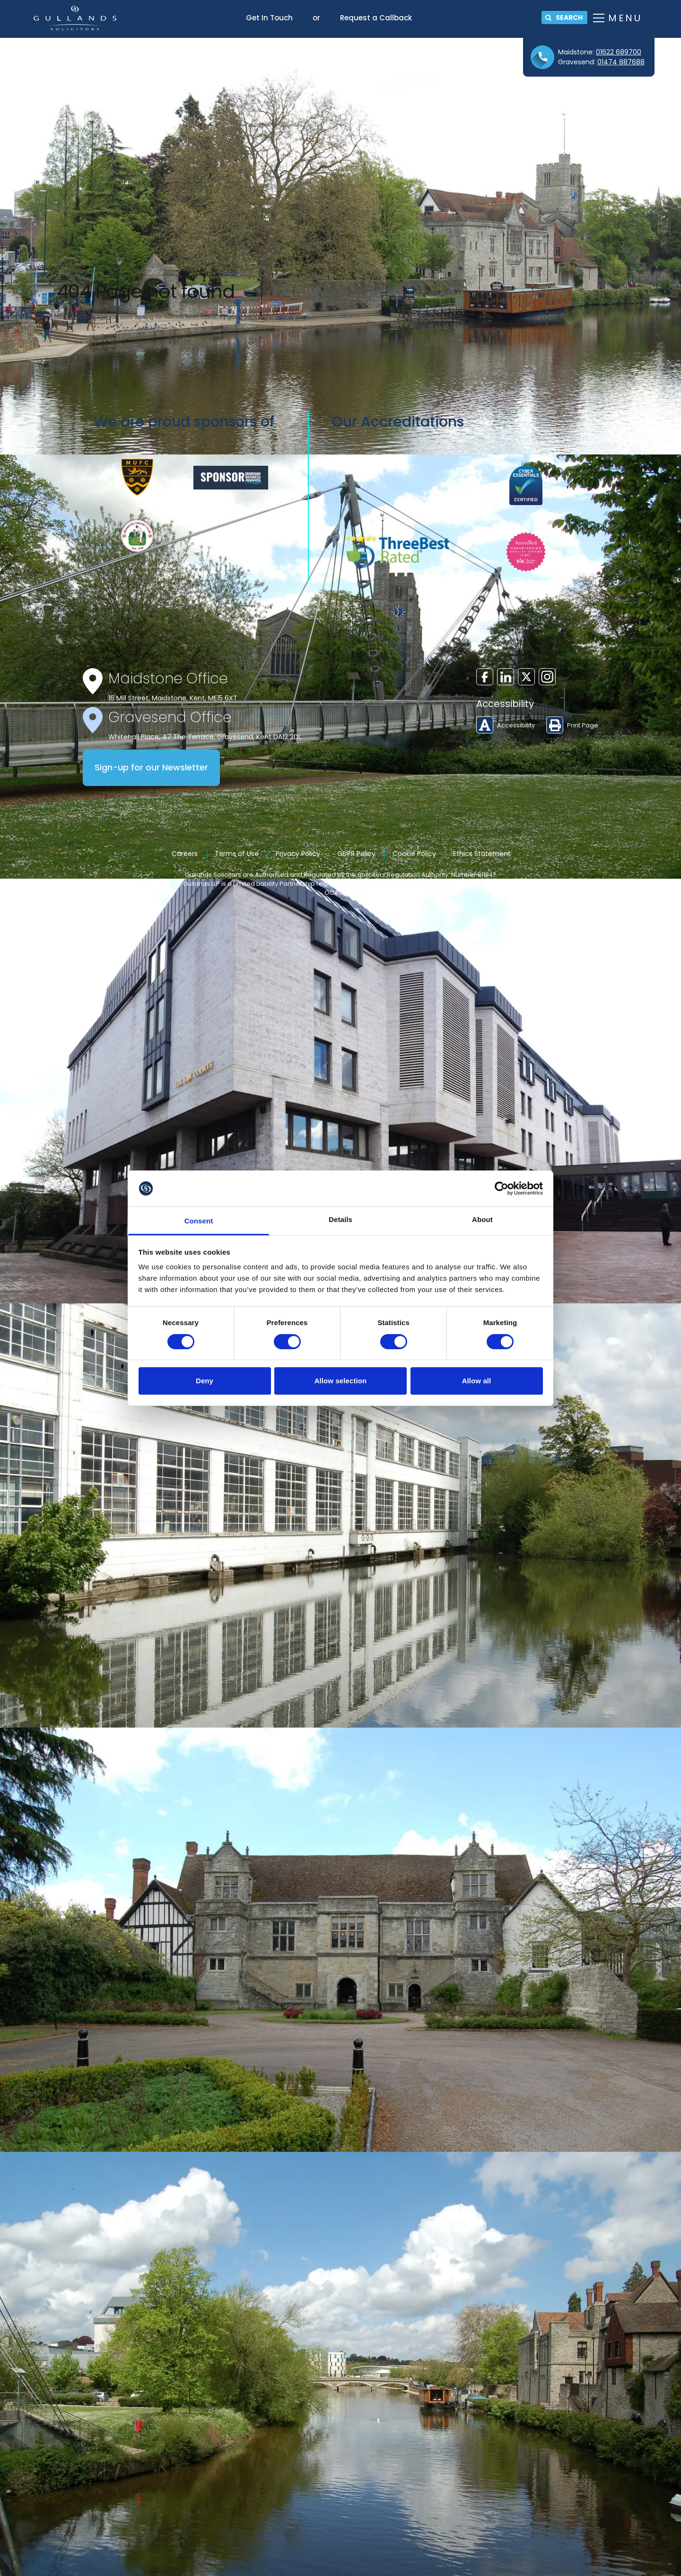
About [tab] (482, 1219)
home (284, 317)
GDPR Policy (356, 853)
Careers (185, 853)
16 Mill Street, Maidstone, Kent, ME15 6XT (172, 698)
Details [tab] (340, 1219)
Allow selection (340, 1381)
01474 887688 (621, 62)
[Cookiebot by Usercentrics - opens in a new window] (501, 1188)
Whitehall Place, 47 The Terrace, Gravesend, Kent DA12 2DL (204, 737)
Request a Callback (376, 18)
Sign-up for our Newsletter (151, 767)
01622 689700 (618, 52)
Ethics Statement (482, 853)
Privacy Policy (298, 853)
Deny (204, 1381)
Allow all (476, 1381)
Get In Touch (269, 18)
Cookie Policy (414, 853)
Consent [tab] (198, 1221)
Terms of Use (237, 853)
